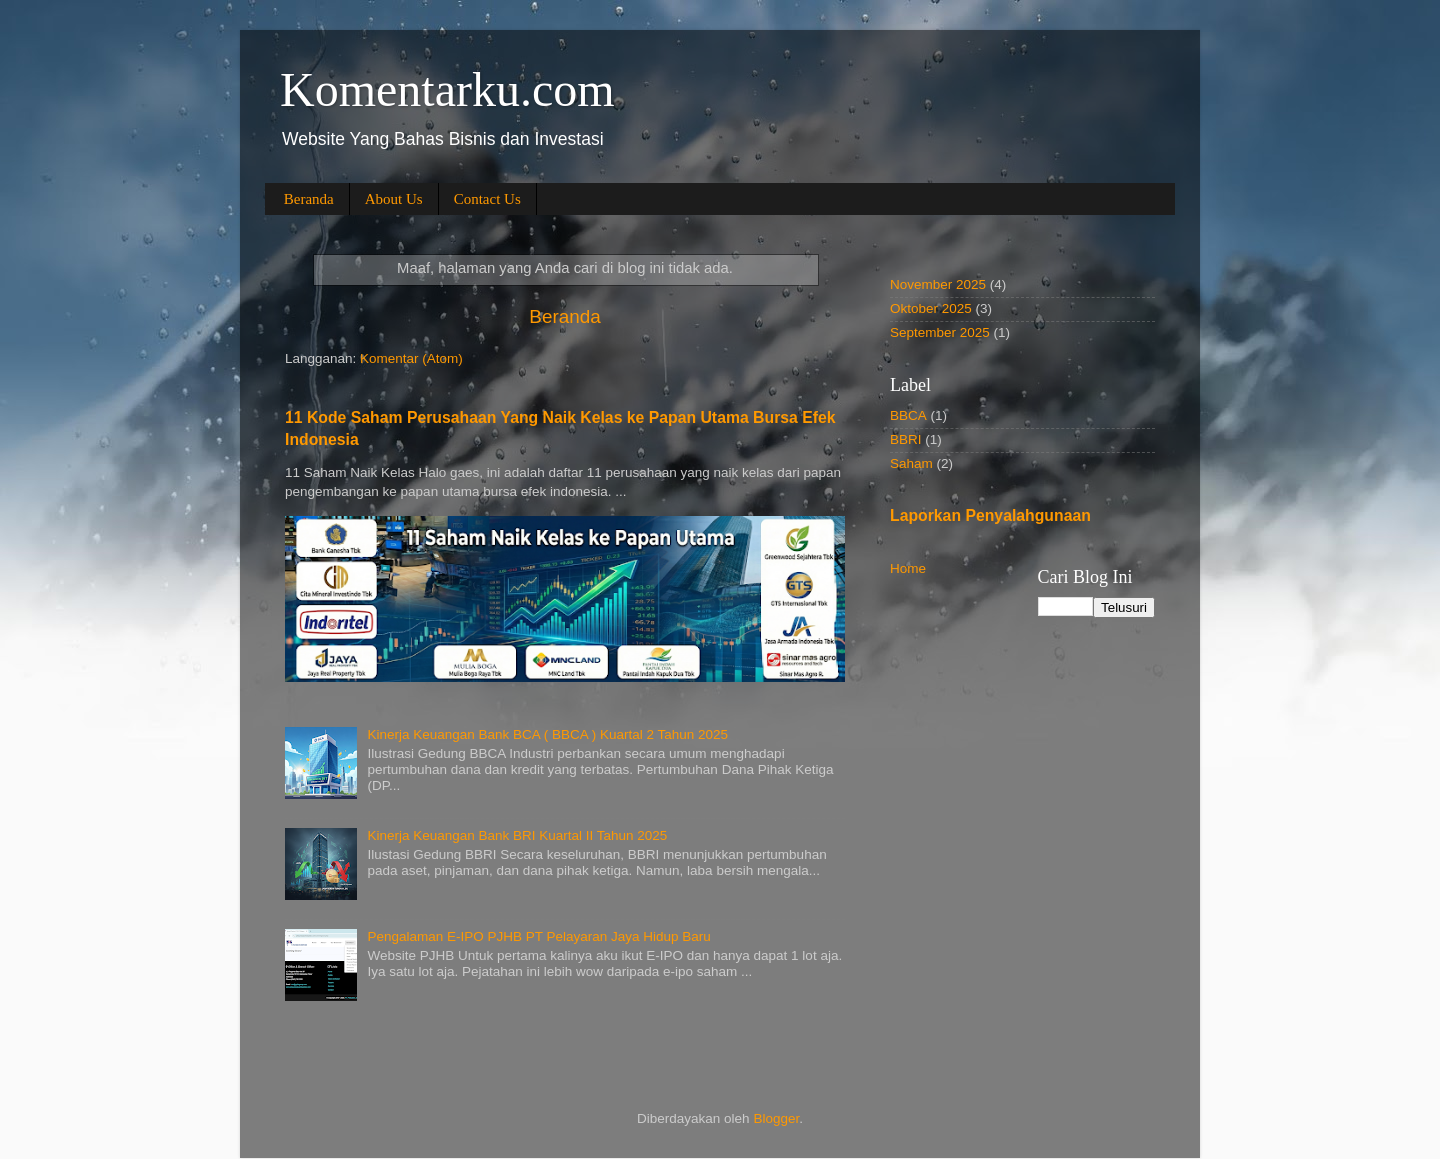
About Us (394, 199)
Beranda (309, 199)
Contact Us (487, 199)
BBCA (908, 415)
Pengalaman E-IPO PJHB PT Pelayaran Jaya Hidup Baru (538, 936)
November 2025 (938, 284)
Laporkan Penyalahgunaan (990, 515)
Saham (911, 463)
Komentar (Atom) (411, 358)
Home (908, 568)
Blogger (776, 1118)
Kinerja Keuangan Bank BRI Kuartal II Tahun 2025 (517, 835)
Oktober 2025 (931, 308)
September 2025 (940, 332)
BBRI (906, 439)
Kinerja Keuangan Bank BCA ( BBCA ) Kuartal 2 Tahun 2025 (547, 734)
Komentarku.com (447, 89)
